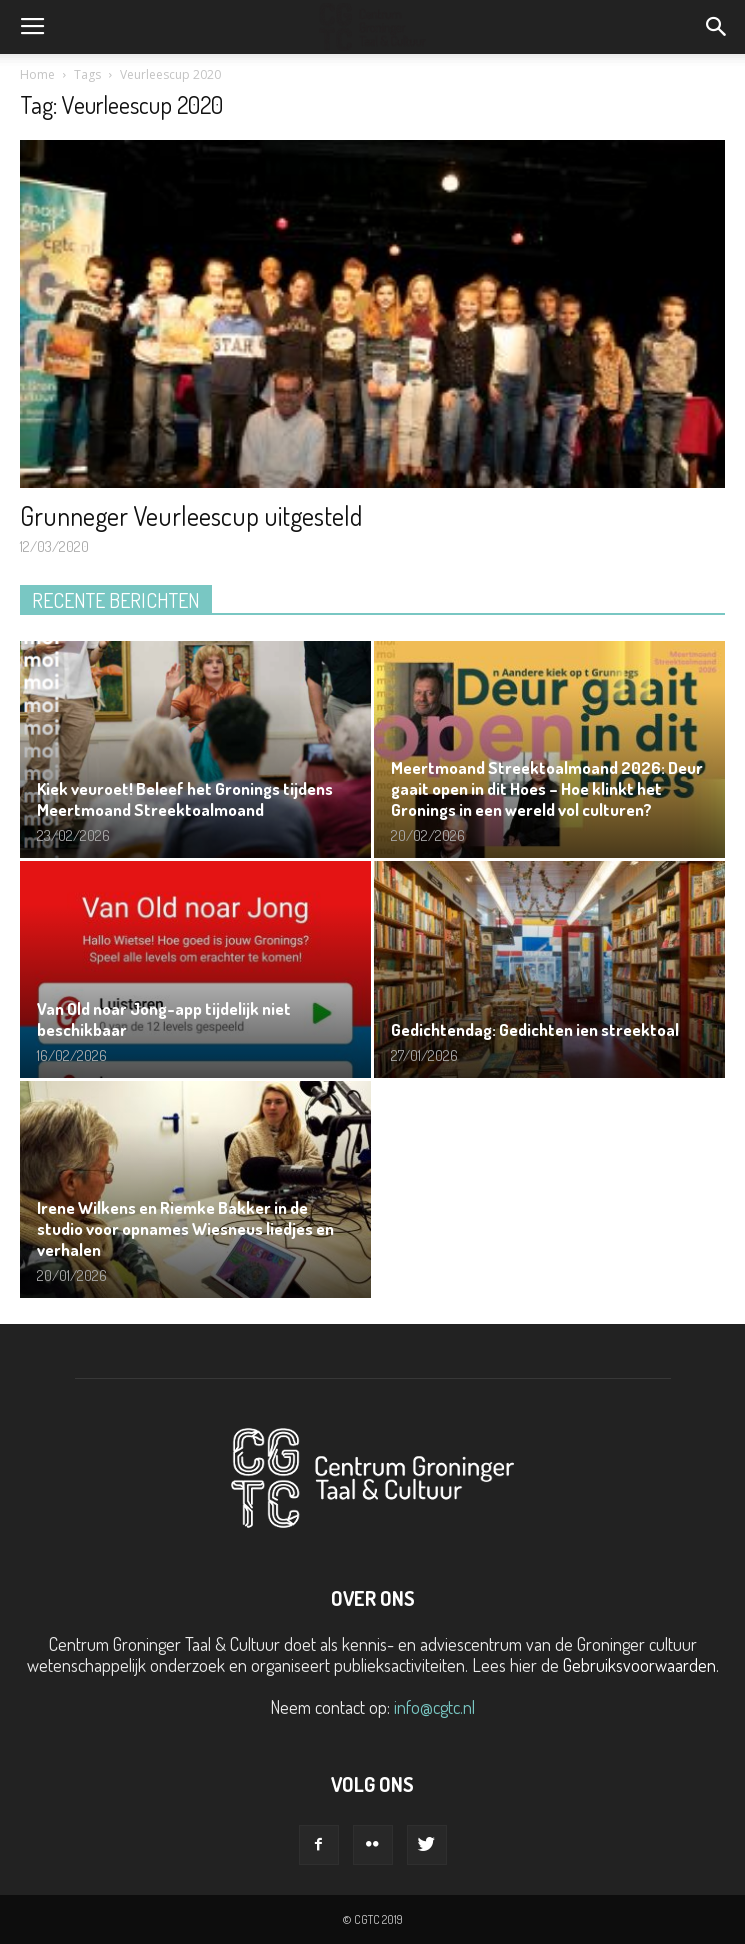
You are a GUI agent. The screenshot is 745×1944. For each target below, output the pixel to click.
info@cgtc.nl (434, 1707)
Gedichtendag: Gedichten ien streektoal (535, 1029)
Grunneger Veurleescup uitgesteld (191, 515)
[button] (717, 27)
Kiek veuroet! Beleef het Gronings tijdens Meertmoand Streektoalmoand (185, 799)
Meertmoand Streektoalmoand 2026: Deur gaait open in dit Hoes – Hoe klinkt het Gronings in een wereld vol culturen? (547, 788)
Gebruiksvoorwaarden (639, 1665)
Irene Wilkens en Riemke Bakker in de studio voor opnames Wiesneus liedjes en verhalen (185, 1228)
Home (37, 74)
